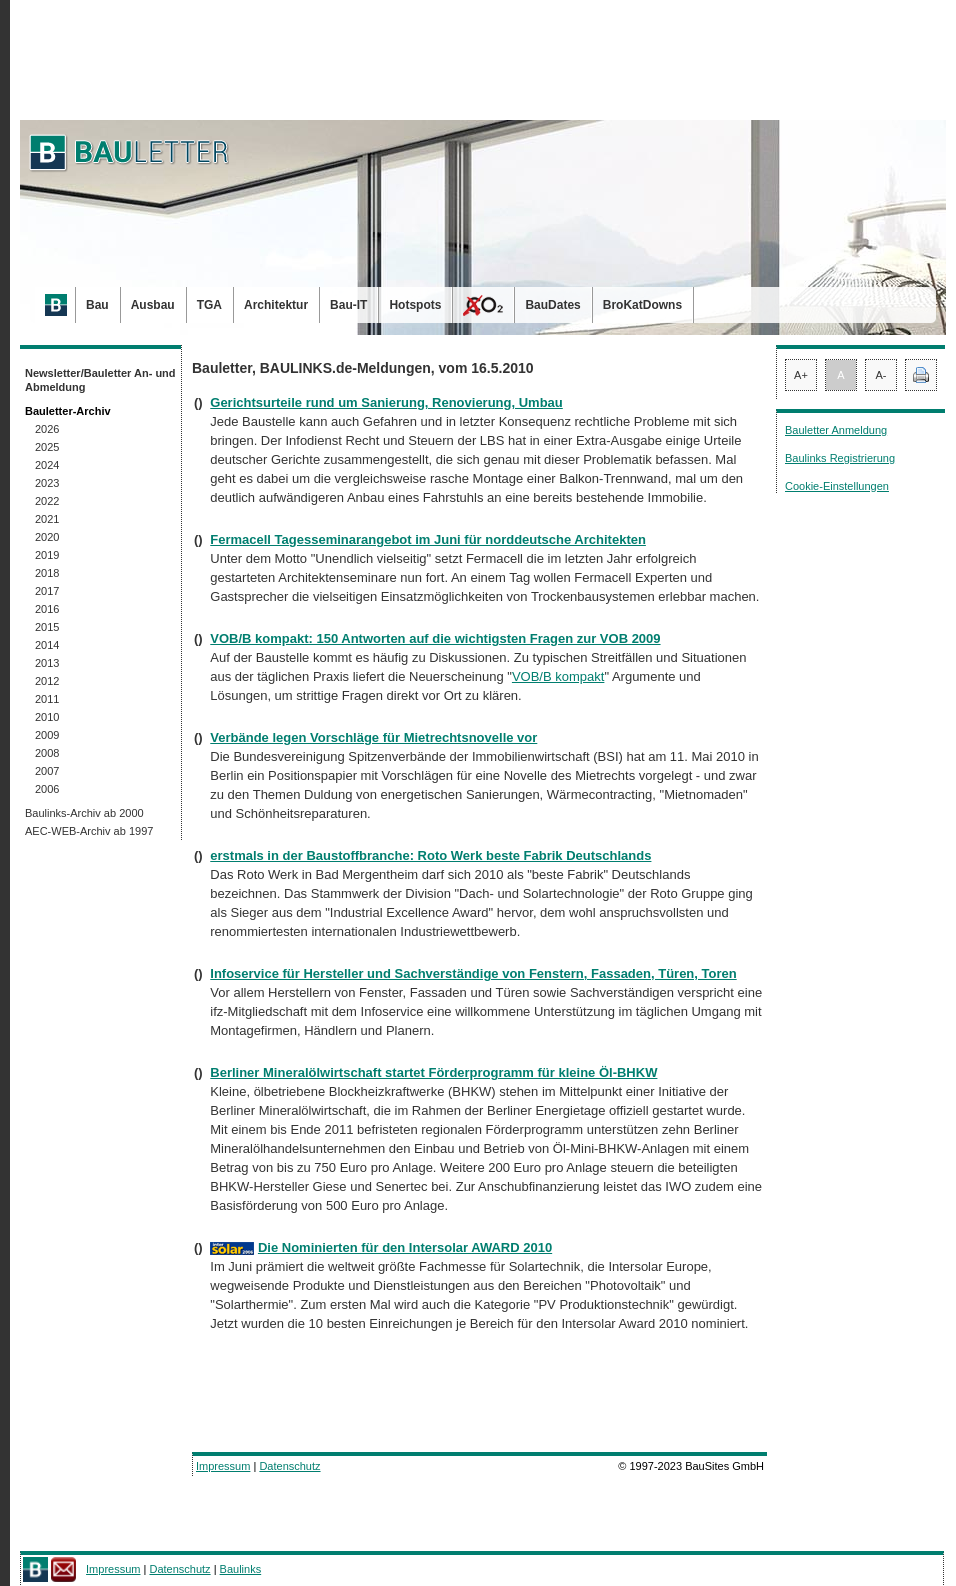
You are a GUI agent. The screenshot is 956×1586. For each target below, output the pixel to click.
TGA (209, 305)
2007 (47, 771)
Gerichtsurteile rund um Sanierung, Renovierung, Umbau (386, 402)
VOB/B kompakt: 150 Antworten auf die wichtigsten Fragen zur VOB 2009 (435, 638)
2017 (47, 591)
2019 (47, 555)
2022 (47, 501)
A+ (801, 375)
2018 (47, 573)
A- (881, 375)
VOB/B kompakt (558, 676)
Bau (97, 305)
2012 (47, 681)
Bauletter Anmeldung (836, 430)
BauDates (552, 305)
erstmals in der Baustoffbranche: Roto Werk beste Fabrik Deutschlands (430, 855)
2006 (47, 789)
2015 (47, 627)
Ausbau (153, 305)
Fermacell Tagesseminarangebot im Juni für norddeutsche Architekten (428, 539)
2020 (47, 537)
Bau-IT (348, 305)
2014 (47, 645)
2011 (47, 699)
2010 (47, 717)
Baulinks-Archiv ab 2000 (84, 813)
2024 (47, 465)
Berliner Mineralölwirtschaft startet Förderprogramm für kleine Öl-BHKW (433, 1072)
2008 (47, 753)
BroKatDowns (642, 305)
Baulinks (241, 1569)
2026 (47, 429)
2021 (47, 519)
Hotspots (415, 305)
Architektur (276, 305)
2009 (47, 735)
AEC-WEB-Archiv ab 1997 (89, 831)
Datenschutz (289, 1466)
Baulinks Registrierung (840, 458)
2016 (47, 609)
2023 (47, 483)
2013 (47, 663)
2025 (47, 447)
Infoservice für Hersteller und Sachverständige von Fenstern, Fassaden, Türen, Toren (473, 973)
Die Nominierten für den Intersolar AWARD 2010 (405, 1247)
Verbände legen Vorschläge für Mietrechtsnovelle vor (373, 737)
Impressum (223, 1466)
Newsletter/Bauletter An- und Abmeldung (100, 380)
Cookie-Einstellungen (837, 486)
